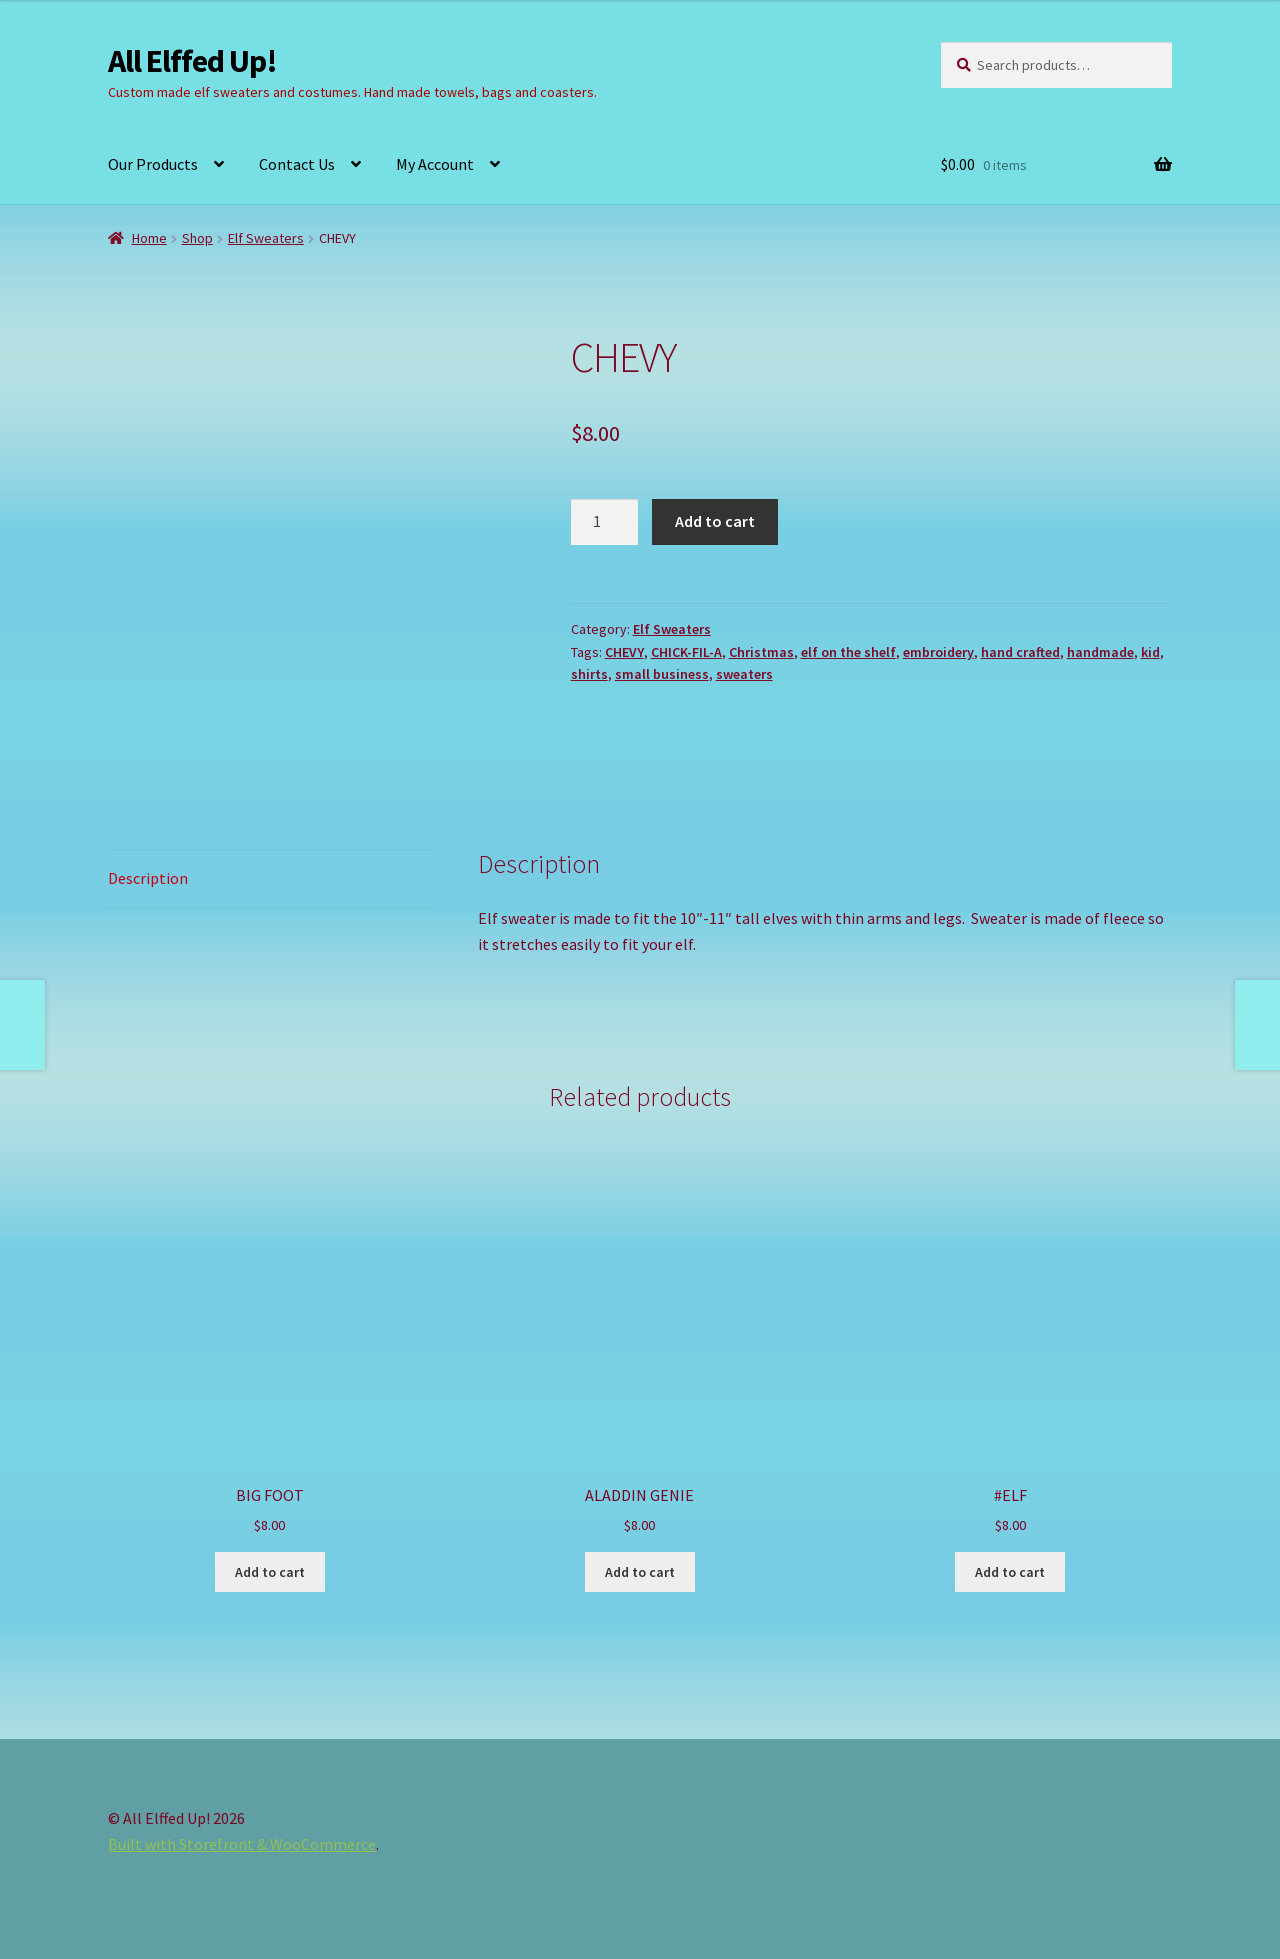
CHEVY (624, 652)
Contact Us (297, 164)
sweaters (744, 674)
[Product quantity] (605, 522)
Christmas (761, 652)
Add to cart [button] (270, 1572)
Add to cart (715, 521)
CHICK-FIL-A (686, 652)
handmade (1100, 652)
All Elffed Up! (192, 61)
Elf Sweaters (266, 238)
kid (1150, 652)
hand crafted (1020, 652)
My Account (435, 164)
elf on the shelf (848, 652)
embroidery (938, 652)
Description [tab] (148, 878)
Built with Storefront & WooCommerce (242, 1844)
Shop (197, 238)
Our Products (153, 164)
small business (662, 674)
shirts (589, 674)
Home (149, 238)
